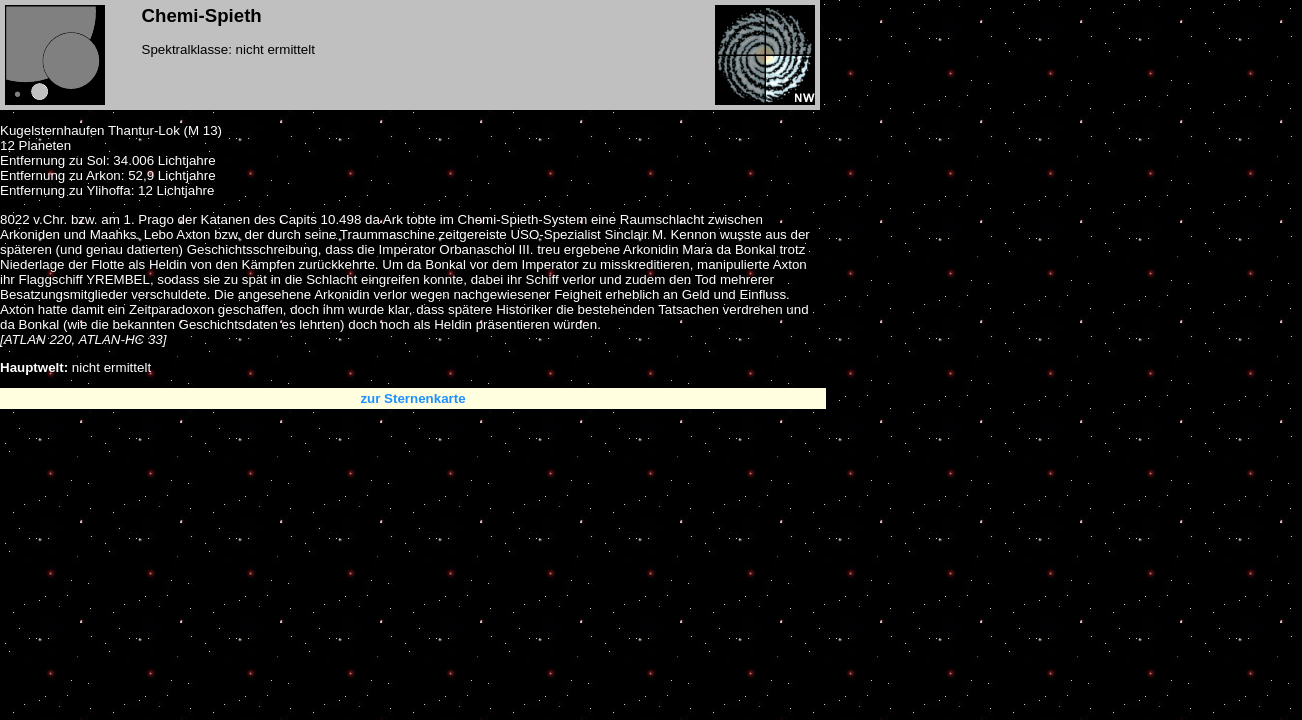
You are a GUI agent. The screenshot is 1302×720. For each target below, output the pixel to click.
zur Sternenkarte (412, 398)
